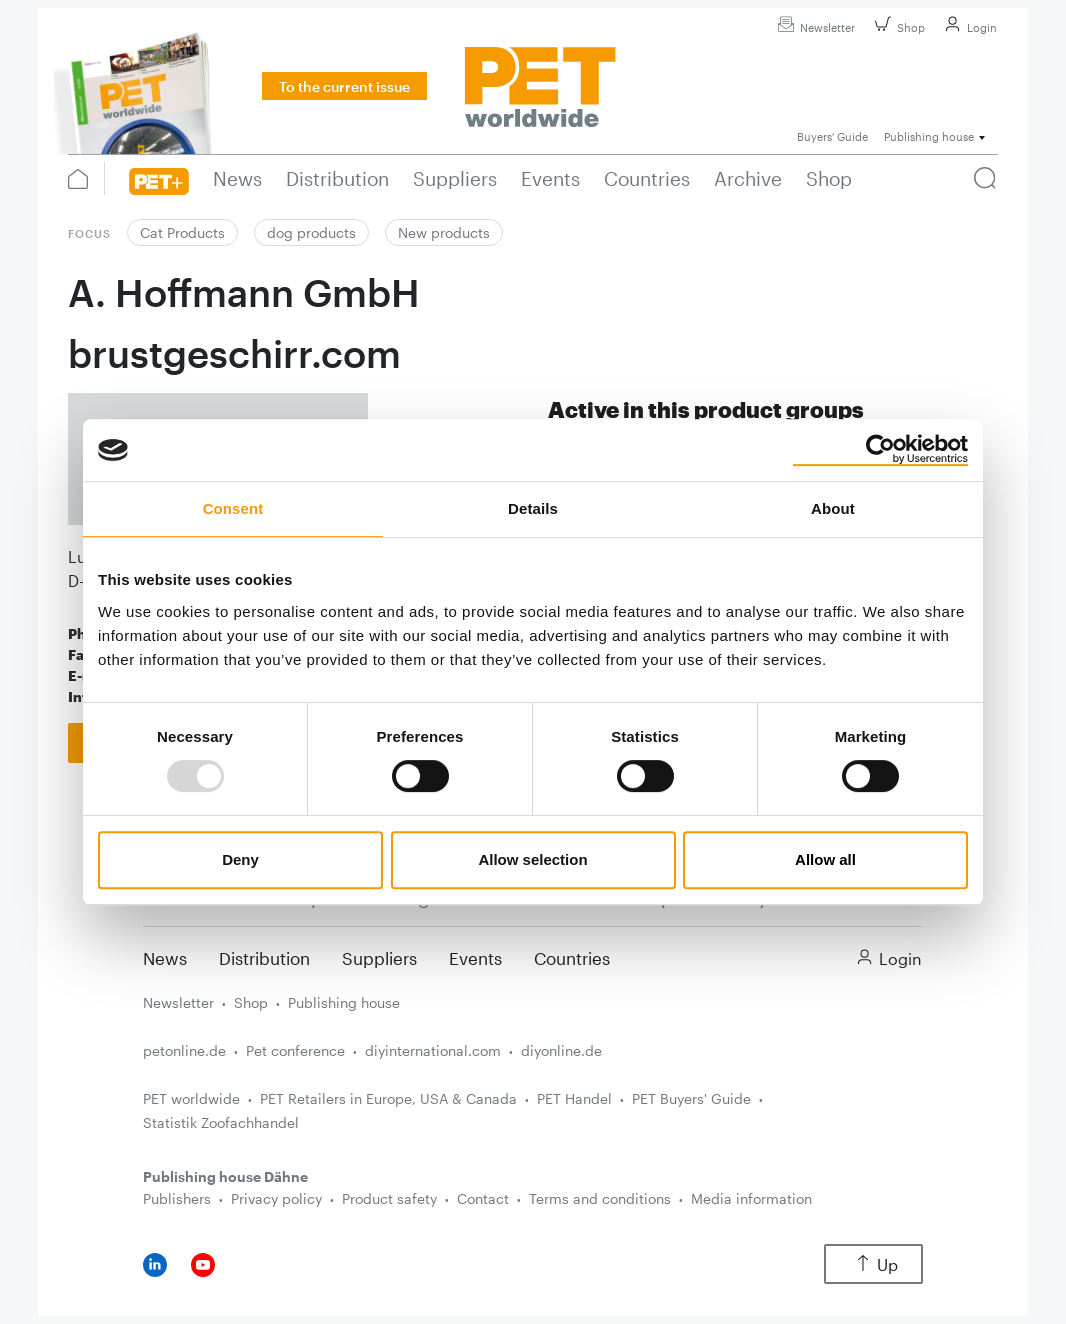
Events (475, 958)
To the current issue (344, 86)
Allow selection (532, 859)
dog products (311, 232)
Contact (483, 1198)
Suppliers (379, 958)
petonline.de (184, 1050)
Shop (897, 27)
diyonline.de (561, 1050)
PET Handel (574, 1098)
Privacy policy (276, 1198)
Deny (240, 859)
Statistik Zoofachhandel (221, 1122)
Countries (572, 958)
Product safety (389, 1198)
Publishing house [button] (929, 136)
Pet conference (295, 1050)
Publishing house (344, 1002)
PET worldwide (191, 1098)
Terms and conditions (600, 1198)
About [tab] (833, 508)
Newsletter (813, 27)
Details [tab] (533, 508)
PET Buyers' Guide (691, 1098)
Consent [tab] (233, 508)
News (165, 958)
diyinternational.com (433, 1050)
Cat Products (182, 232)
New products (444, 232)
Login (968, 27)
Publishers (177, 1198)
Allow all (825, 859)
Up (873, 1264)
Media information (751, 1198)
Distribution (264, 958)
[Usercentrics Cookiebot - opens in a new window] (880, 450)
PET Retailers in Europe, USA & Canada (388, 1098)
